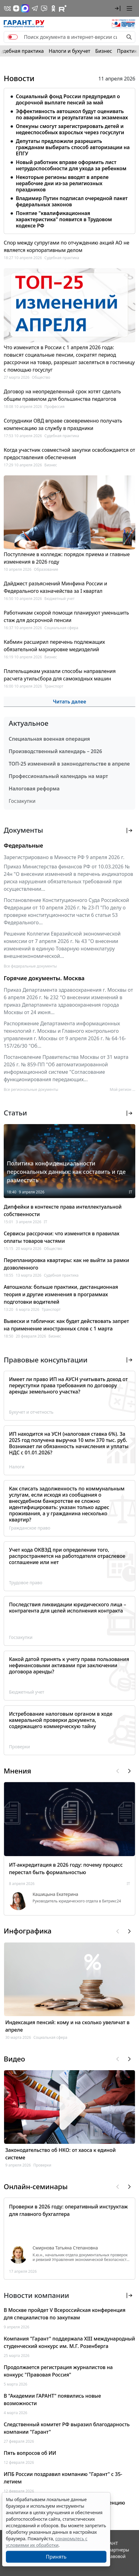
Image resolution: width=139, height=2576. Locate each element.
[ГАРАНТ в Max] (25, 8)
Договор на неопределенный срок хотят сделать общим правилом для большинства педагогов (62, 395)
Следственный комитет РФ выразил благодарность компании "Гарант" (67, 2428)
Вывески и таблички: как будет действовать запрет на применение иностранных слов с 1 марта (66, 1325)
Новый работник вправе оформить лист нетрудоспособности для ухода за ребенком (71, 165)
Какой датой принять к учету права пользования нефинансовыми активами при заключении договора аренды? (69, 1665)
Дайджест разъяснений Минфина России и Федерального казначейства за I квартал (55, 587)
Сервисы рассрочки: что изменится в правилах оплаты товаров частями (61, 1237)
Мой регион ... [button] (122, 1089)
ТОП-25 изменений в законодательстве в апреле (69, 763)
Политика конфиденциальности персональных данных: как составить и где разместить (66, 1172)
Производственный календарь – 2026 (55, 751)
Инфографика (28, 1931)
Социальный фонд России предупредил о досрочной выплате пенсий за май (68, 99)
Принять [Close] (56, 2556)
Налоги (17, 1467)
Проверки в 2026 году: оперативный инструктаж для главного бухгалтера (68, 2210)
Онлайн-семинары (36, 2186)
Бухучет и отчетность (31, 1412)
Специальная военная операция (49, 738)
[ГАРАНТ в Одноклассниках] (53, 8)
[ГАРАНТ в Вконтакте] (7, 8)
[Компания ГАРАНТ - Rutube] (62, 8)
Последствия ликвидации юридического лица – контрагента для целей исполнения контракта (67, 1607)
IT (130, 1192)
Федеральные (23, 845)
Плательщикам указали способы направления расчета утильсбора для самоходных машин (60, 675)
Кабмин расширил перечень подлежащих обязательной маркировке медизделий (54, 645)
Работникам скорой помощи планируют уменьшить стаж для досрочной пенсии (66, 616)
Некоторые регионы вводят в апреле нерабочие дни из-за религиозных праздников (62, 183)
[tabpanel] (69, 160)
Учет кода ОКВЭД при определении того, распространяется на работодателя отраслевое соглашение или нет (67, 1556)
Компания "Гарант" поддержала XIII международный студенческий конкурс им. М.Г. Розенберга (69, 2342)
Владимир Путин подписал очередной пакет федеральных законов (72, 201)
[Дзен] (16, 8)
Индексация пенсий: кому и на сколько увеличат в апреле (67, 2026)
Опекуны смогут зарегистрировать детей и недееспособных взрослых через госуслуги (70, 129)
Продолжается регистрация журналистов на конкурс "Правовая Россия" (58, 2371)
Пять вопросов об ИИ (30, 2453)
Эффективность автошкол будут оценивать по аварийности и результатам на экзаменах (72, 114)
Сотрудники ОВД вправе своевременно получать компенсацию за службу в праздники (63, 424)
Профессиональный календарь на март (58, 776)
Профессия (54, 406)
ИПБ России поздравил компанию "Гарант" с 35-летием (63, 2478)
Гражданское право (29, 1528)
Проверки (19, 1747)
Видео (14, 2059)
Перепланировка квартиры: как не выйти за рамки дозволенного (66, 1264)
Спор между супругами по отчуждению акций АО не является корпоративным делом (66, 246)
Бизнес (103, 51)
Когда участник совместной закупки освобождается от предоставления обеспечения (69, 453)
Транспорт (53, 686)
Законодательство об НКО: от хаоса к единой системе (60, 2154)
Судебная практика (61, 257)
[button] (117, 8)
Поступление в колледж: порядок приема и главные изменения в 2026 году (67, 558)
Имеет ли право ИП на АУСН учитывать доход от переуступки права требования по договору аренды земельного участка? (68, 1385)
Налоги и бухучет (69, 51)
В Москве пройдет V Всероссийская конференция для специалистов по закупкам (64, 2314)
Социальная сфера (61, 627)
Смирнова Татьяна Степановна (65, 2248)
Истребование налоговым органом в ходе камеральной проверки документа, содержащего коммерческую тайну (60, 1720)
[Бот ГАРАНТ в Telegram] (44, 8)
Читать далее (69, 701)
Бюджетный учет (59, 598)
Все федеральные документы (30, 966)
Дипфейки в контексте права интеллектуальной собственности (63, 1210)
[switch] (13, 36)
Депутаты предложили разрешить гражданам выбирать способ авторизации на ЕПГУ (73, 147)
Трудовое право (25, 1582)
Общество (41, 377)
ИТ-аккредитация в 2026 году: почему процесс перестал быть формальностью (66, 1868)
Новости (19, 78)
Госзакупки (22, 801)
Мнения (17, 1771)
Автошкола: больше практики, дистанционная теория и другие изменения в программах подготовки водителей (61, 1294)
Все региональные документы (31, 1089)
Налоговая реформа (34, 788)
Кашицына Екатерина (55, 1894)
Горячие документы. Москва (44, 978)
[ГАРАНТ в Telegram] (34, 8)
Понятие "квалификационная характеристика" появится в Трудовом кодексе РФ (64, 219)
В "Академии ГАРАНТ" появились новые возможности (52, 2399)
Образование (46, 569)
